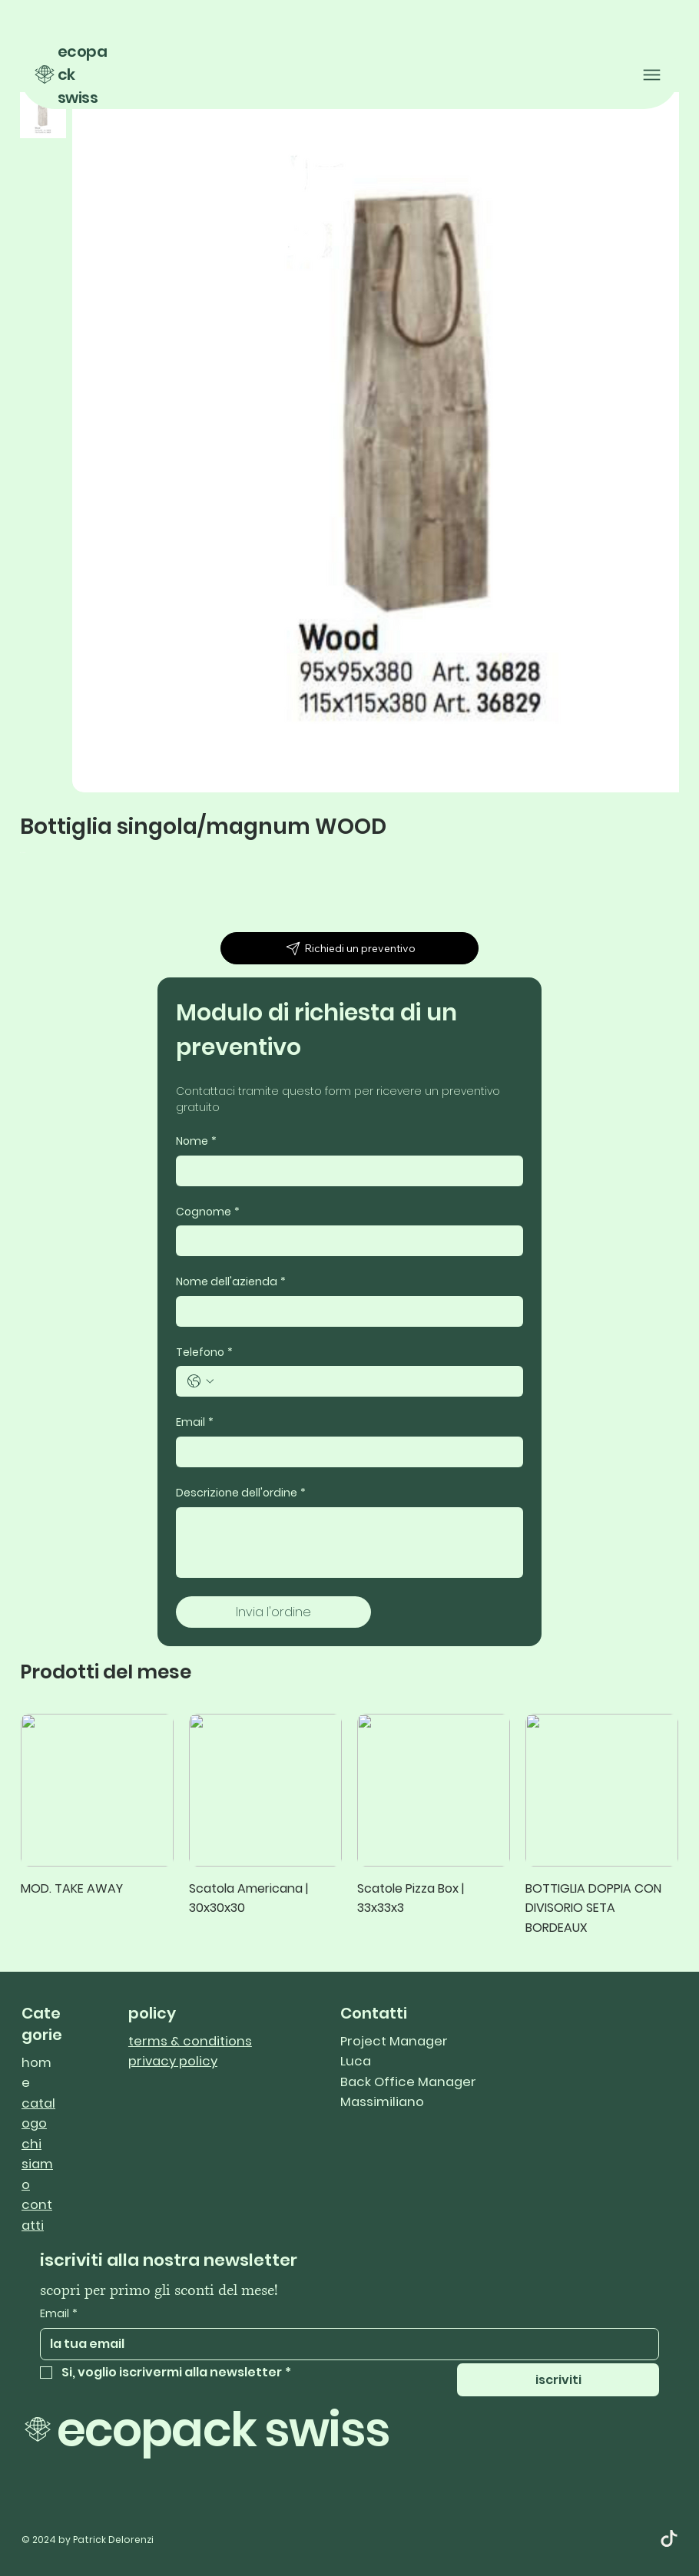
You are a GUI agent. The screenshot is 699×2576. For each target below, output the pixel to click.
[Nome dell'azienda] (345, 1311)
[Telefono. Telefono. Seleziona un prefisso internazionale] (200, 1381)
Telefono (204, 1353)
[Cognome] (345, 1240)
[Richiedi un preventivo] (349, 948)
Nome (196, 1141)
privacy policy (172, 2061)
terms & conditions (190, 2041)
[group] (349, 1826)
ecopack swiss (223, 2429)
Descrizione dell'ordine (241, 1493)
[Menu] (651, 74)
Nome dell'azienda (231, 1282)
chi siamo (37, 2164)
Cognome (208, 1212)
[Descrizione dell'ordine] (349, 1542)
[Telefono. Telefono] (365, 1381)
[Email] (345, 1452)
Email (195, 1422)
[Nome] (345, 1171)
